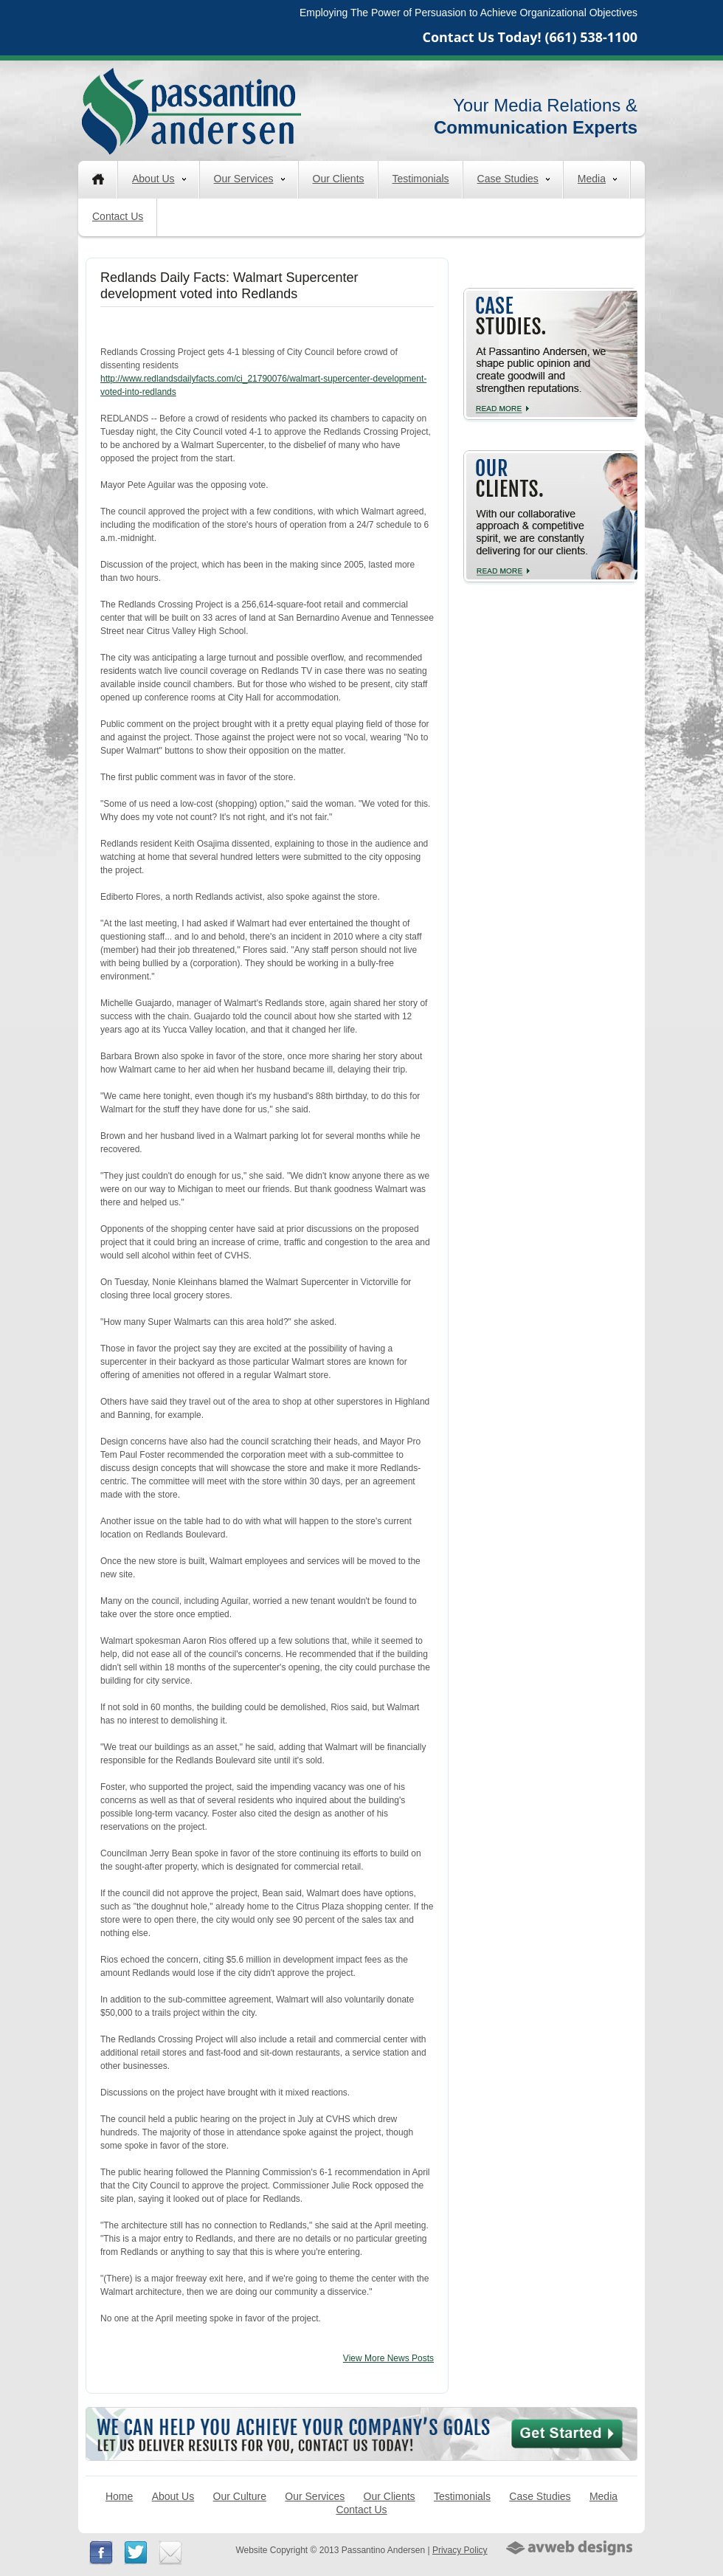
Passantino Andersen (191, 111)
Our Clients (338, 179)
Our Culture (239, 2496)
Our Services (249, 179)
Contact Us (117, 216)
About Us (159, 179)
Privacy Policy (460, 2550)
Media (597, 179)
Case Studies (513, 179)
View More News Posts (388, 2358)
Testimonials (420, 179)
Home (119, 2496)
